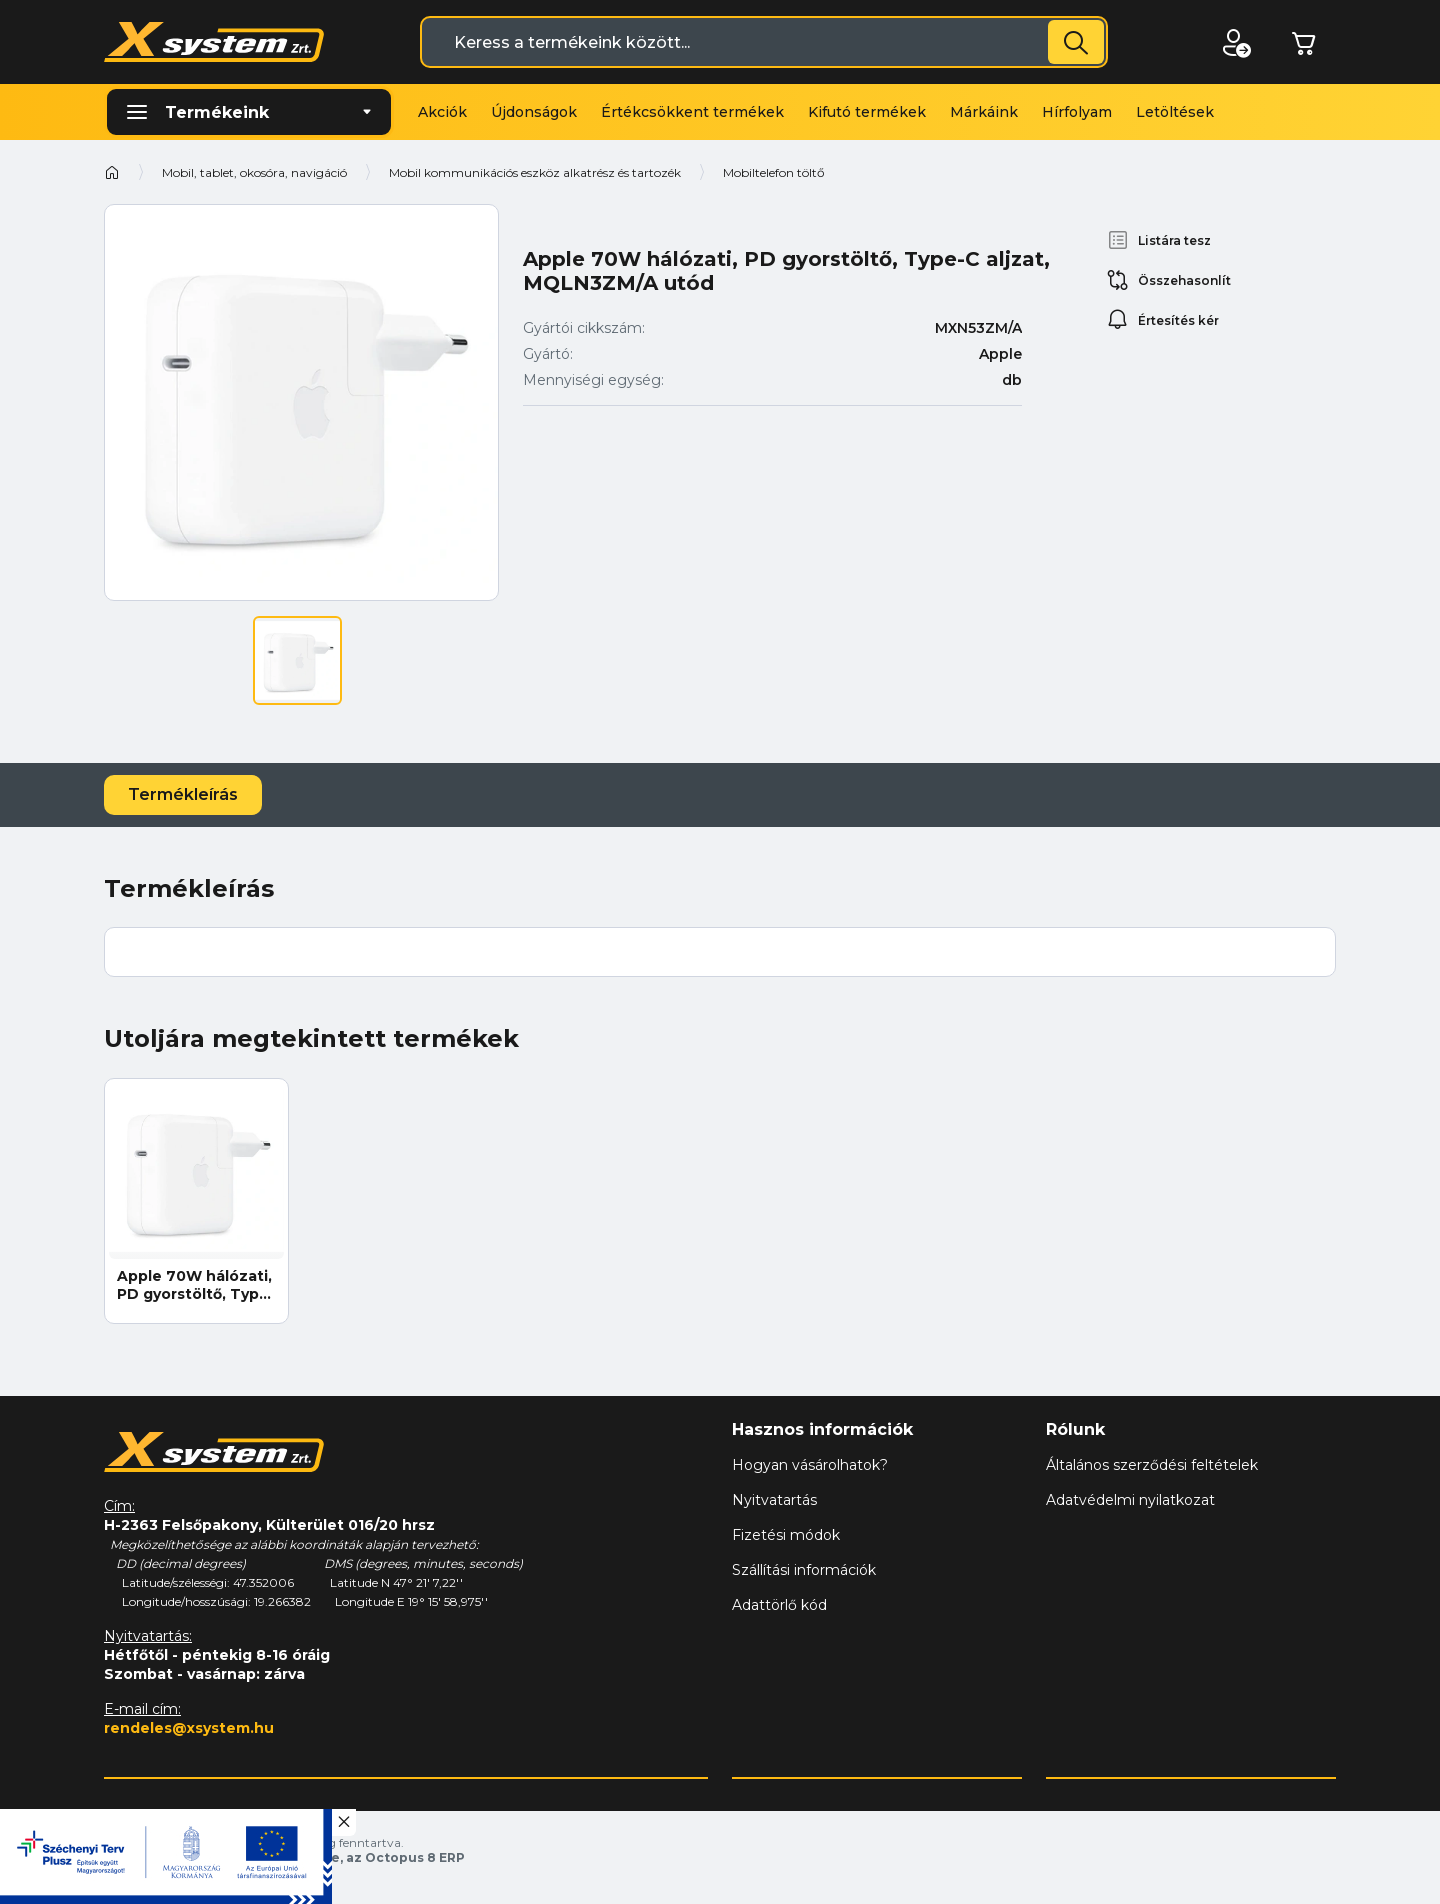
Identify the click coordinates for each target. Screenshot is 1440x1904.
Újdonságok (534, 112)
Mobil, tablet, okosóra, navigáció (254, 172)
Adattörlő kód (779, 1605)
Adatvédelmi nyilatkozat (1130, 1500)
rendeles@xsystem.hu (189, 1728)
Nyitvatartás (774, 1500)
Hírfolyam (1077, 112)
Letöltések (1175, 112)
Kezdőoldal (112, 172)
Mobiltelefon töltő (774, 172)
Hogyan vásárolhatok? (810, 1465)
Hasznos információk (822, 1429)
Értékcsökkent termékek (692, 112)
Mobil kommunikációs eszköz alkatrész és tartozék (535, 172)
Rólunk (1075, 1429)
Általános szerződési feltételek (1152, 1465)
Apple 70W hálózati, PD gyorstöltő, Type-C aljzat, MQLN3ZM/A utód (196, 1285)
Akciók (442, 112)
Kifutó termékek (867, 112)
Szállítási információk (804, 1570)
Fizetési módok (786, 1535)
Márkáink (984, 112)
